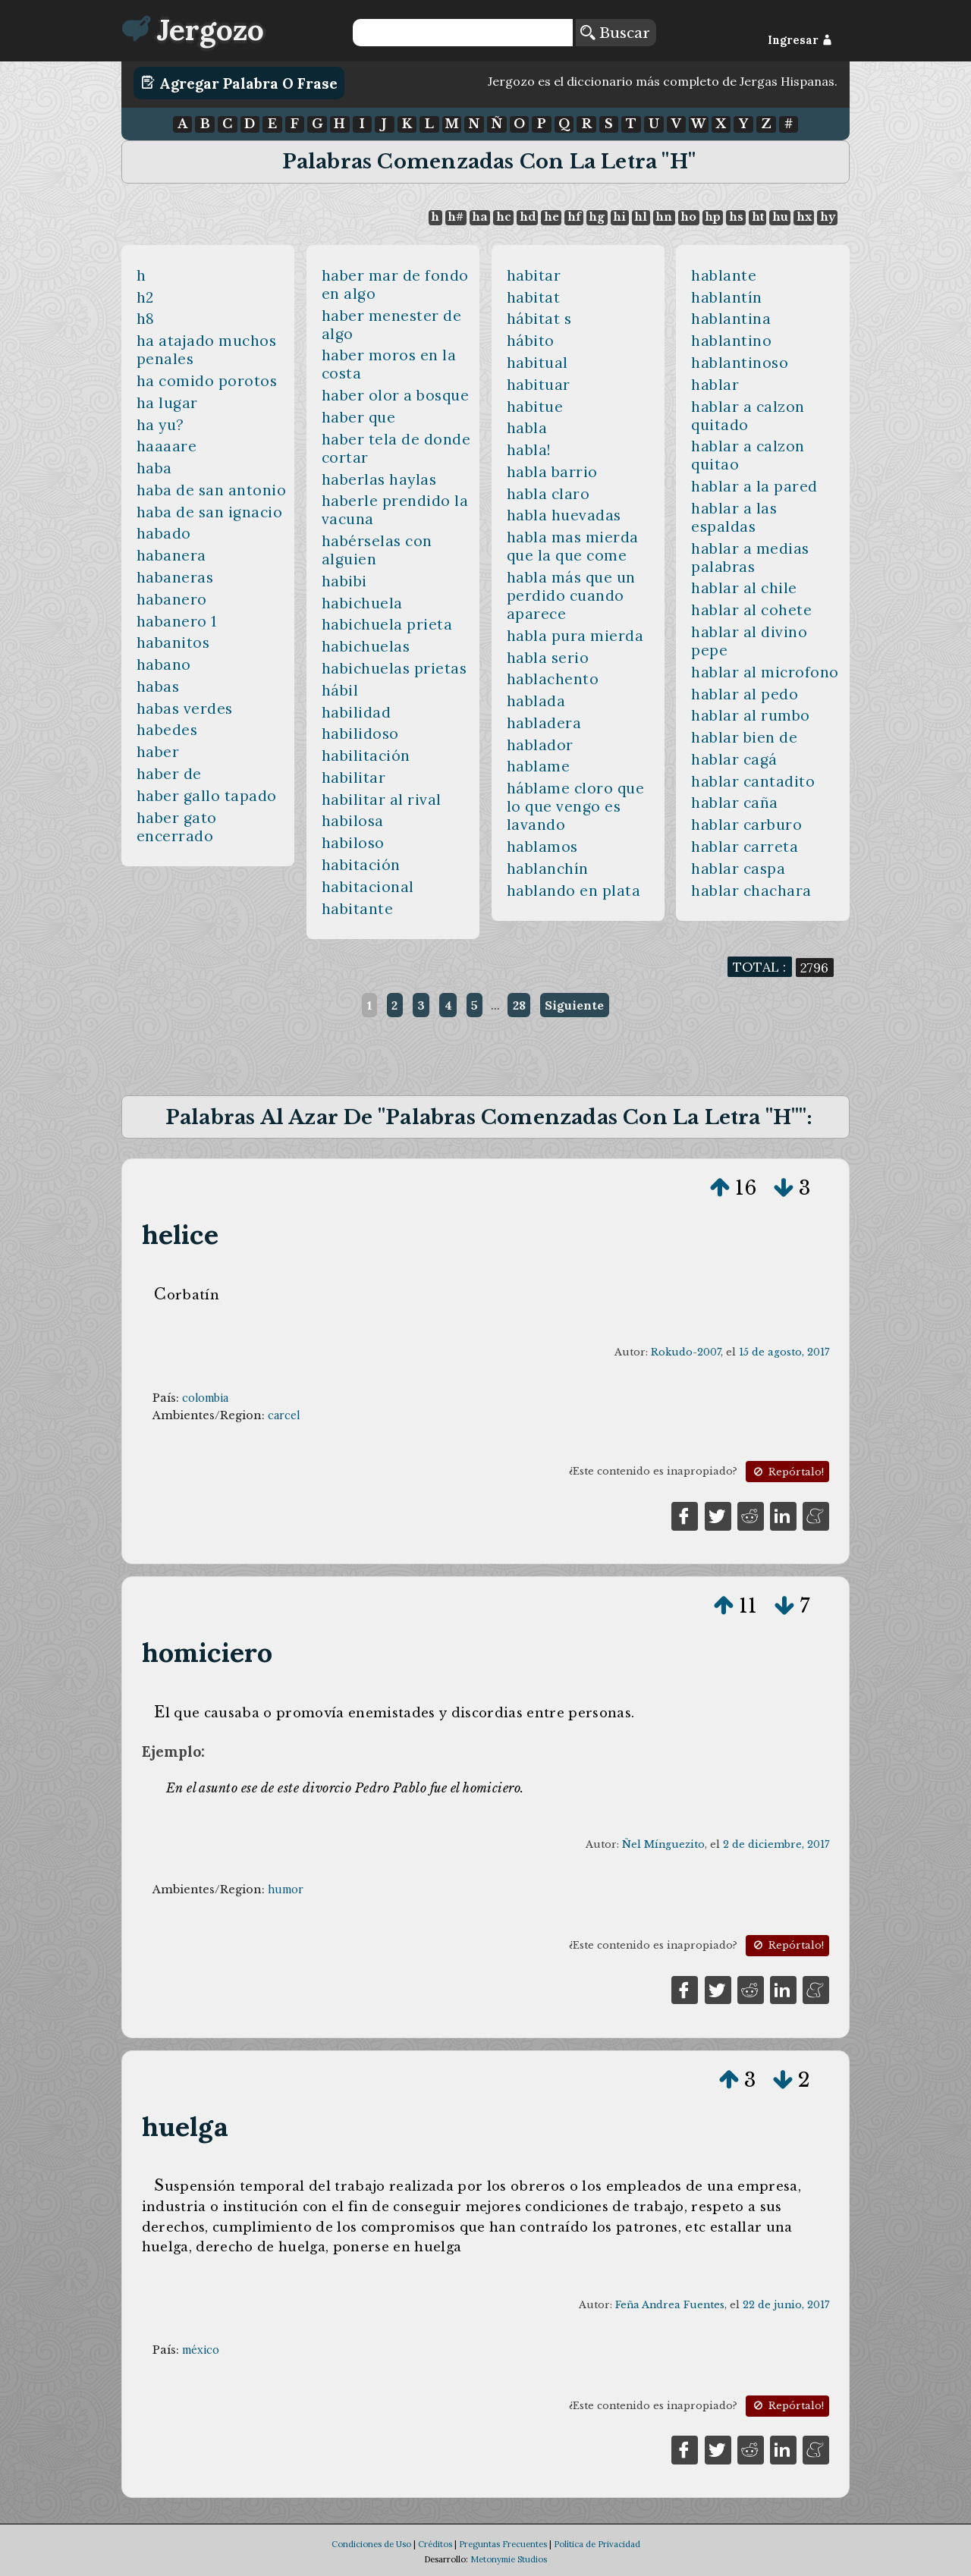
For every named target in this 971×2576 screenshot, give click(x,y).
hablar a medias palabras (750, 557)
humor (285, 1889)
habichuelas (366, 646)
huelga (185, 2126)
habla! (529, 450)
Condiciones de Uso (371, 2544)
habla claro (548, 494)
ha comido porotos (207, 381)
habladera (544, 723)
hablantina (731, 318)
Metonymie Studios (508, 2559)
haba (154, 468)
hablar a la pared (754, 486)
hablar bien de (744, 737)
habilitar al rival (382, 799)
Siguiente (574, 1005)
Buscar (615, 33)
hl (640, 217)
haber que (359, 417)
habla (527, 428)
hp (713, 217)
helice (180, 1234)
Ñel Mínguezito (663, 1844)
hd (528, 217)
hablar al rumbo (750, 715)
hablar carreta (744, 846)
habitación (361, 865)
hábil (340, 690)
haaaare (167, 446)
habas (158, 686)
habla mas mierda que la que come (573, 546)
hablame (538, 766)
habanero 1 (177, 621)
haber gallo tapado (207, 796)
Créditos (435, 2544)
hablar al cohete (751, 610)
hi (619, 217)
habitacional (368, 887)
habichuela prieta (387, 624)
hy (827, 217)
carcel (284, 1415)
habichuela (362, 603)
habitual (537, 362)
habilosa (353, 821)
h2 (145, 297)
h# (456, 217)
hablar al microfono (765, 672)
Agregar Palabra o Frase (239, 83)
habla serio (548, 658)
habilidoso (360, 733)
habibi (344, 581)
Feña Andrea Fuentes (669, 2305)
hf (574, 217)
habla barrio (552, 472)
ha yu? (160, 425)
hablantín (726, 297)
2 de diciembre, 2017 (776, 1844)
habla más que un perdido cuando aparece (571, 595)
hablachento (553, 679)
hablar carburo (746, 824)
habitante (358, 909)
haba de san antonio (212, 490)
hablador (540, 745)
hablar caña (734, 802)
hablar (715, 384)
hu (780, 217)
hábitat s (539, 318)
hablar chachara (751, 890)
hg (597, 217)
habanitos (173, 642)
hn (663, 217)
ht (758, 217)
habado (164, 533)
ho (688, 217)
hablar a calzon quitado (748, 415)
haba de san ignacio (210, 512)
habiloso (353, 843)
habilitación (366, 755)
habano (164, 664)
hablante (723, 275)
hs (736, 217)
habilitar (354, 777)
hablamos (542, 846)
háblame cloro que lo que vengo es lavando (576, 806)
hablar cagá (734, 759)
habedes (167, 730)
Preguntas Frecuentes (503, 2544)
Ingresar (800, 40)
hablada (536, 701)
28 (519, 1005)
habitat (534, 297)
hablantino (731, 340)
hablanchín (548, 868)
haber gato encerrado (177, 827)
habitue (535, 406)
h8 (146, 318)
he (551, 217)
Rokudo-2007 (686, 1352)
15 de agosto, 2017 (784, 1352)
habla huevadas (564, 515)
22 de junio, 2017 (786, 2305)
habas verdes (185, 708)
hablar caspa (738, 868)
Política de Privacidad (597, 2544)
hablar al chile (744, 588)
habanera (171, 555)
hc (503, 217)
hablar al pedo (744, 694)
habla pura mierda (575, 636)
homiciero (207, 1652)
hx (804, 217)
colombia (205, 1398)
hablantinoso (739, 362)
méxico (200, 2350)
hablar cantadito (753, 781)
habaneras (175, 577)
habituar (538, 384)
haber (158, 752)
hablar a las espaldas (734, 517)
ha (480, 217)
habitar (534, 275)
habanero (172, 599)
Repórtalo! (787, 1472)
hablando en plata (574, 890)
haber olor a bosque (396, 395)
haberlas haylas (379, 479)
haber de (169, 774)
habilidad (356, 712)
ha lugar (167, 403)
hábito (531, 340)
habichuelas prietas (394, 668)
